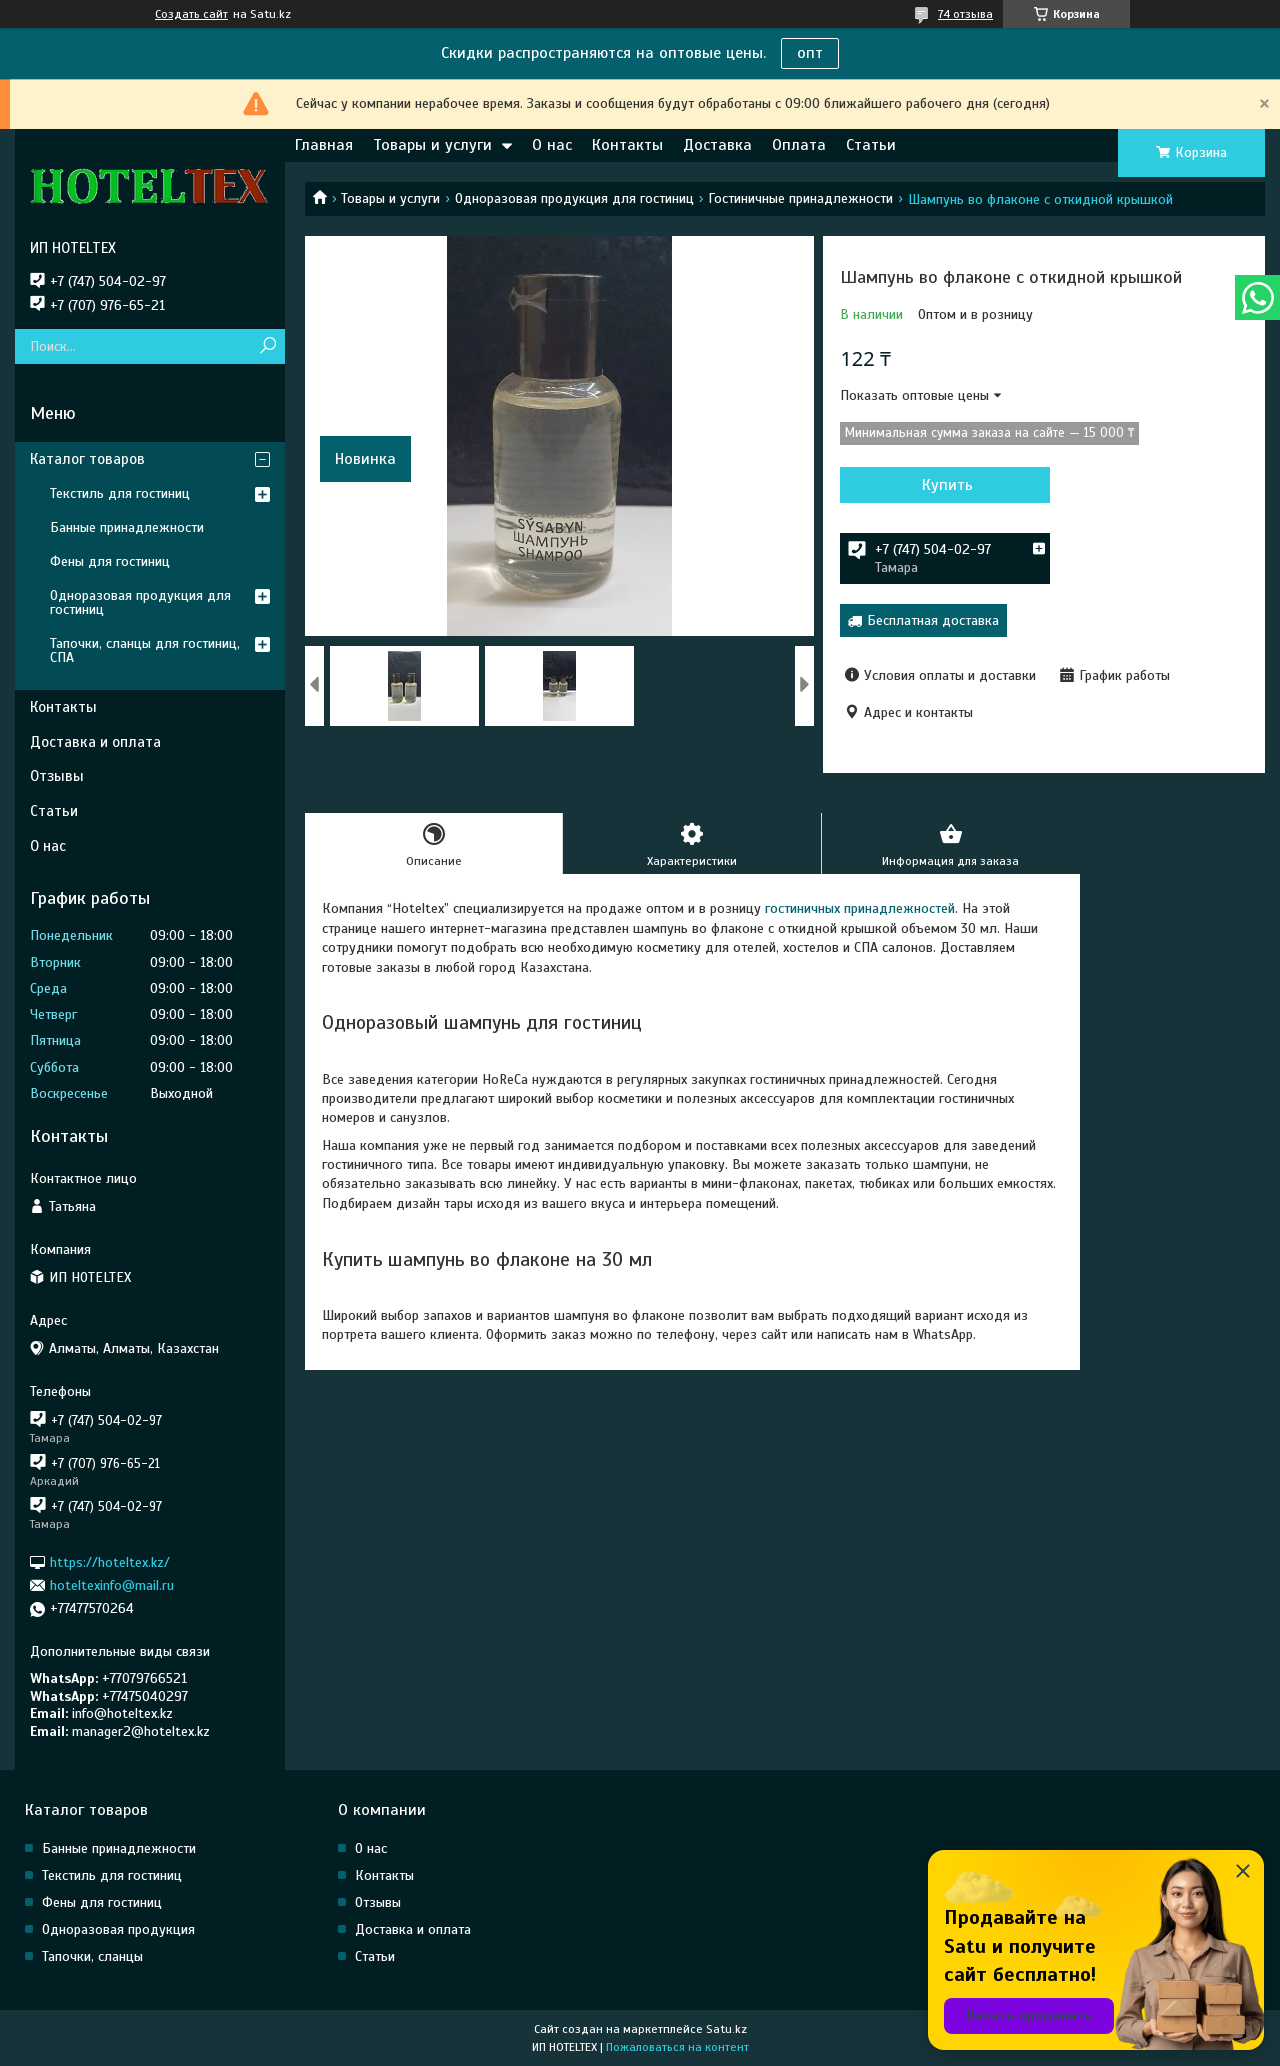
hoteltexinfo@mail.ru (112, 1585)
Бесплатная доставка (933, 620)
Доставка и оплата (95, 742)
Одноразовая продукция (118, 1929)
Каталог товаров (87, 459)
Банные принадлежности (127, 527)
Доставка (717, 145)
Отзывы (57, 776)
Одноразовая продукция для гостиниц (574, 198)
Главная (324, 145)
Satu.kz (726, 2029)
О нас (552, 145)
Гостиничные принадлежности (800, 198)
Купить (947, 485)
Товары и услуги (432, 145)
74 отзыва (965, 14)
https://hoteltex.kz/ (110, 1561)
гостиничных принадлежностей (860, 908)
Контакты (627, 145)
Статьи (871, 145)
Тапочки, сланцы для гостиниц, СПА (145, 650)
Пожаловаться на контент (677, 2047)
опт (810, 53)
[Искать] (267, 346)
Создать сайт (191, 14)
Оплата (799, 145)
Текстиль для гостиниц (120, 493)
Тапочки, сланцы (92, 1956)
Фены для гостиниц (110, 561)
